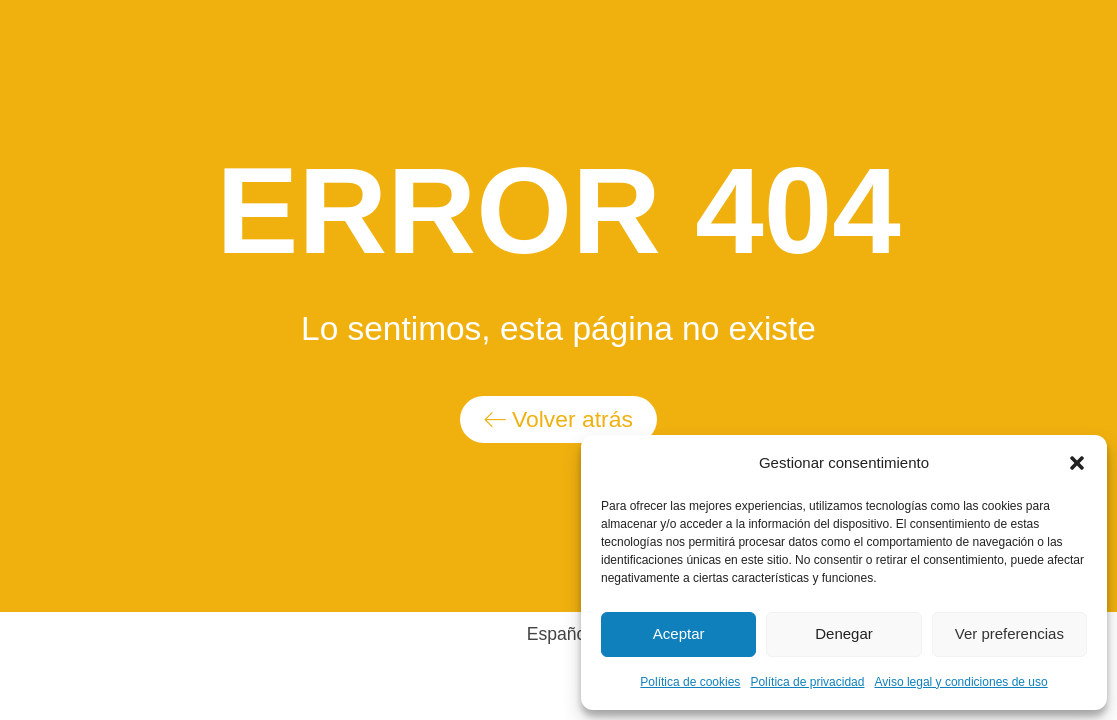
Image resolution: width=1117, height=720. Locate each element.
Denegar (844, 633)
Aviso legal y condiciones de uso (960, 682)
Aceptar (679, 633)
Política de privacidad (807, 682)
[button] (1077, 463)
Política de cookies (690, 682)
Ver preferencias (1009, 633)
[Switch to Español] (559, 634)
